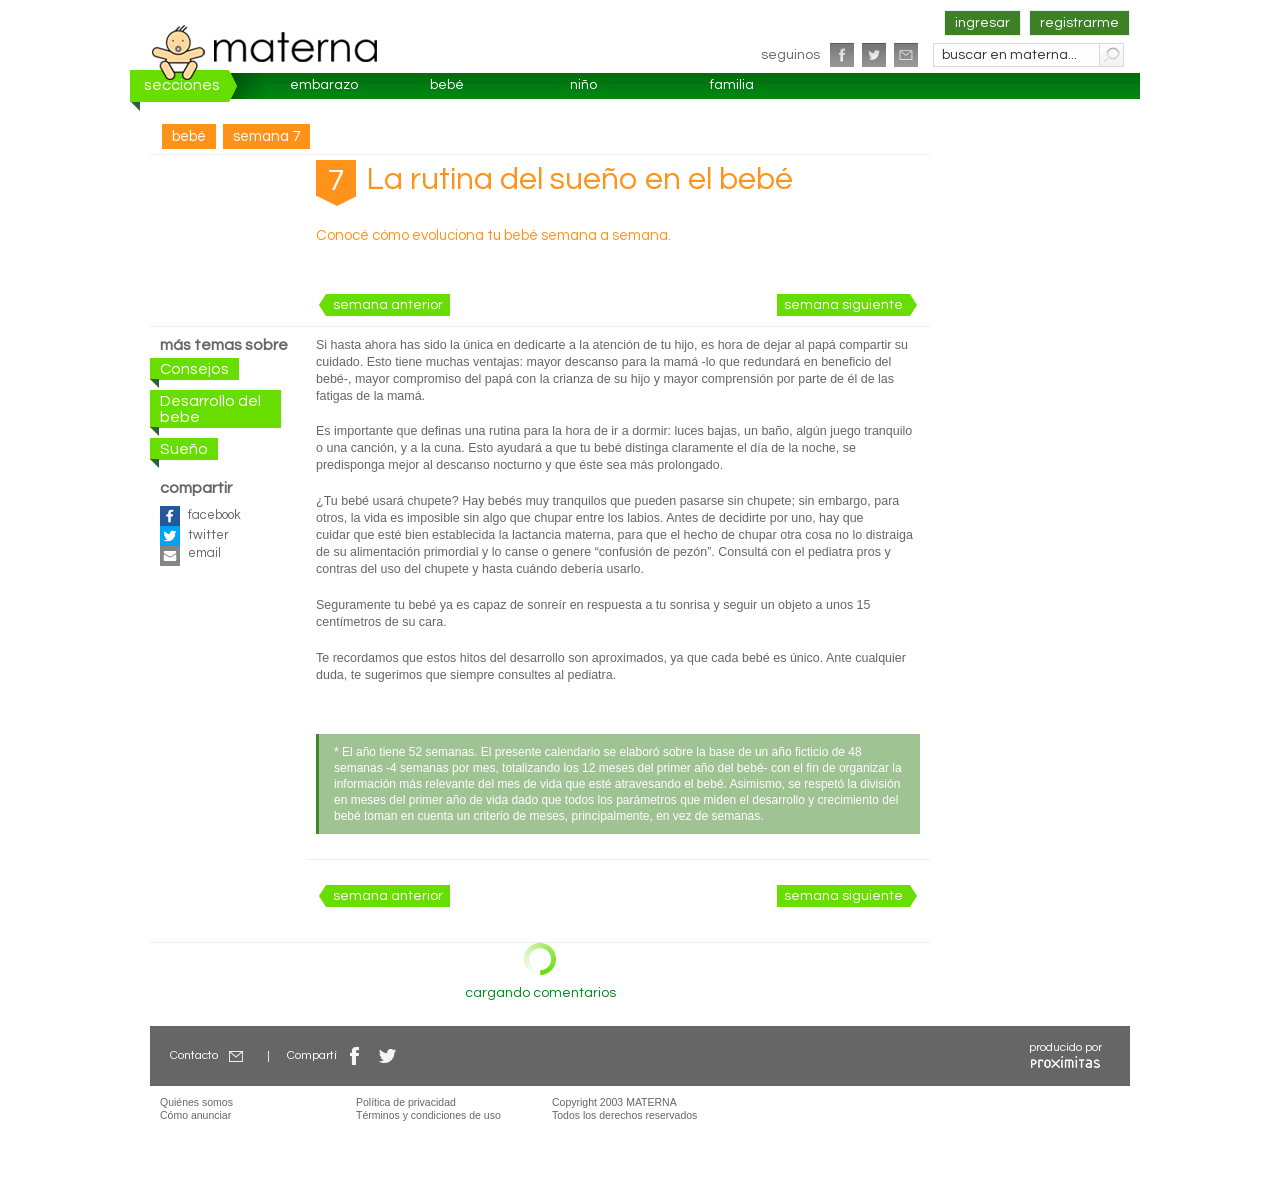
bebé (447, 85)
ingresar (982, 23)
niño (583, 85)
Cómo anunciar (195, 1115)
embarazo (324, 85)
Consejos (194, 369)
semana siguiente (843, 305)
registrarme (1079, 23)
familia (732, 85)
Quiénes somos (196, 1102)
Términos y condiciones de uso (428, 1115)
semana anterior (388, 305)
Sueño (184, 449)
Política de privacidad (406, 1102)
